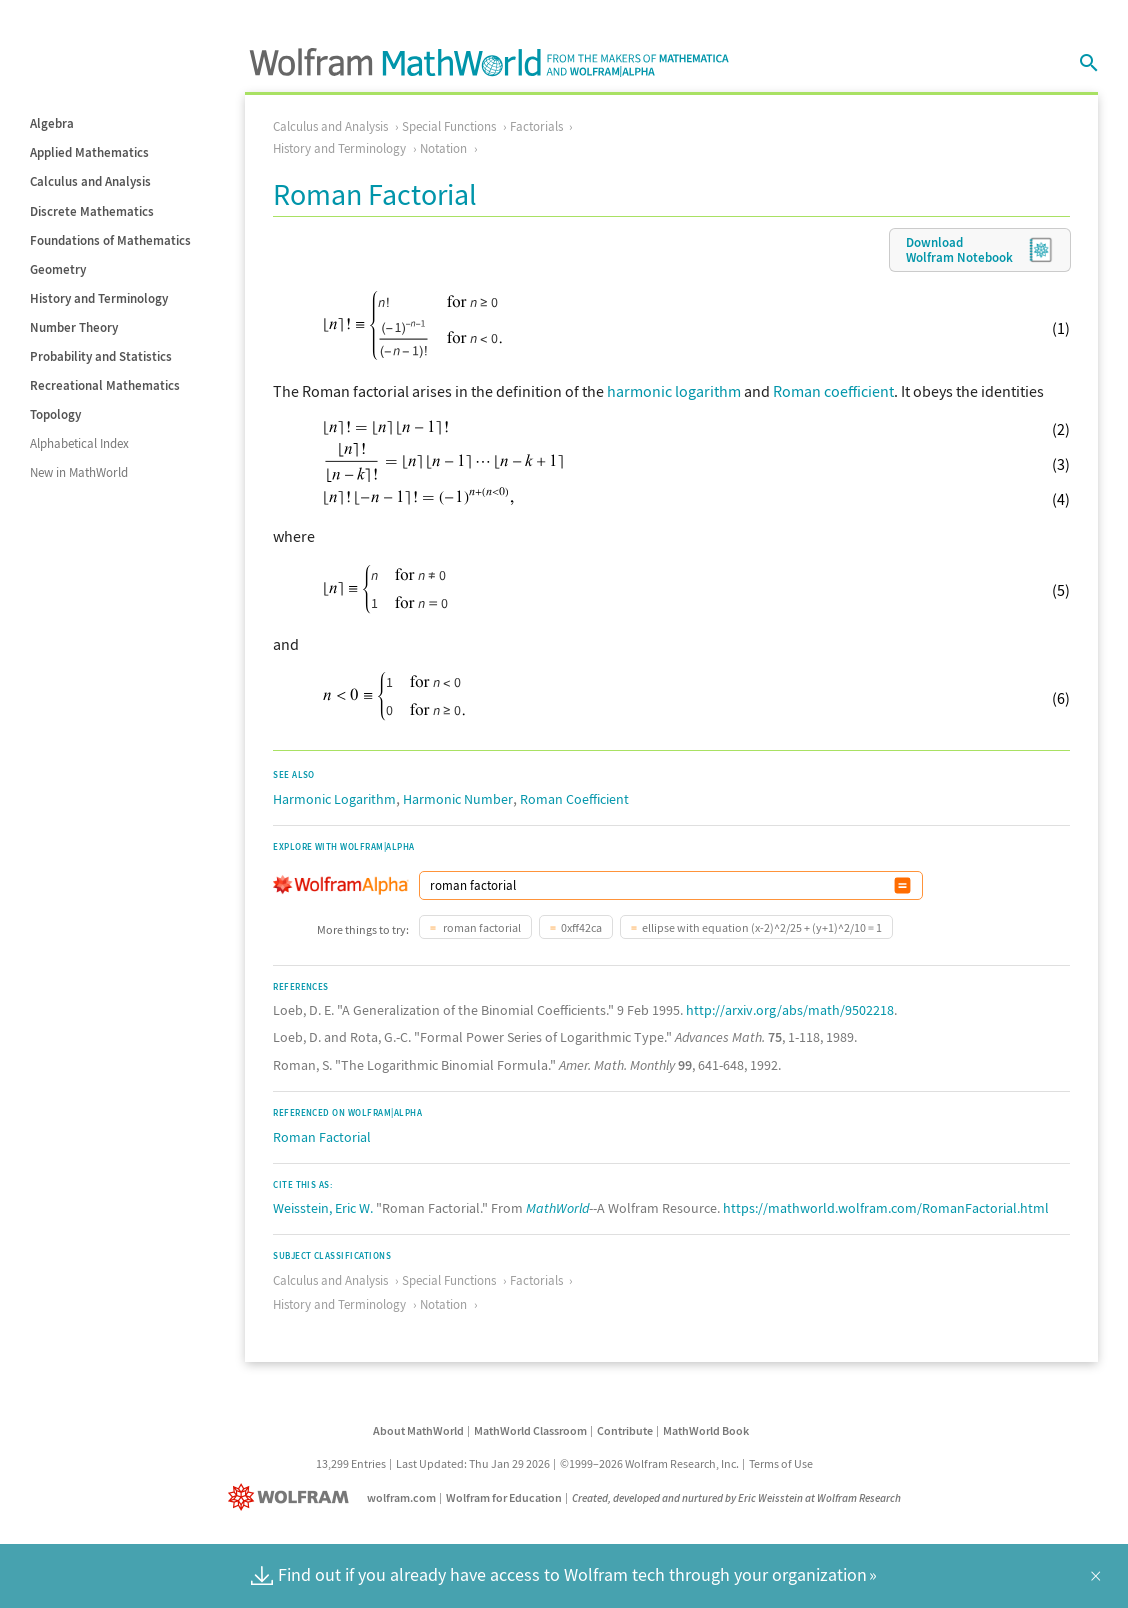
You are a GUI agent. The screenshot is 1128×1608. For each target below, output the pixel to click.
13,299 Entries (351, 1463)
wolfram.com (401, 1497)
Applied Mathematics (89, 152)
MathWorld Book (706, 1430)
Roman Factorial (322, 1137)
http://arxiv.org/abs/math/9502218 (790, 1010)
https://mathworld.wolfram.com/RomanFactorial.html (886, 1208)
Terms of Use (781, 1463)
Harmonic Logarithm (334, 799)
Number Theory (74, 327)
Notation (443, 148)
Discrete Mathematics (92, 211)
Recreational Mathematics (105, 385)
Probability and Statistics (101, 356)
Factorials (536, 126)
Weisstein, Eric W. (323, 1208)
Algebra (52, 123)
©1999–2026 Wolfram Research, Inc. (649, 1463)
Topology (55, 414)
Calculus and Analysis (90, 181)
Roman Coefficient (574, 799)
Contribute (625, 1430)
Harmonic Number (458, 799)
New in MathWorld (79, 472)
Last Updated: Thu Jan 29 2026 (473, 1463)
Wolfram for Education (504, 1497)
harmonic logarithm (674, 391)
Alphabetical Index (79, 443)
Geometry (58, 269)
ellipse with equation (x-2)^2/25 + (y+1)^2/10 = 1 (762, 927)
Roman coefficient (833, 391)
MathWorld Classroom (530, 1430)
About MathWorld (418, 1430)
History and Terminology (99, 298)
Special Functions (449, 126)
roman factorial (481, 927)
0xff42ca (581, 927)
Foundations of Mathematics (110, 240)
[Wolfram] (292, 1497)
